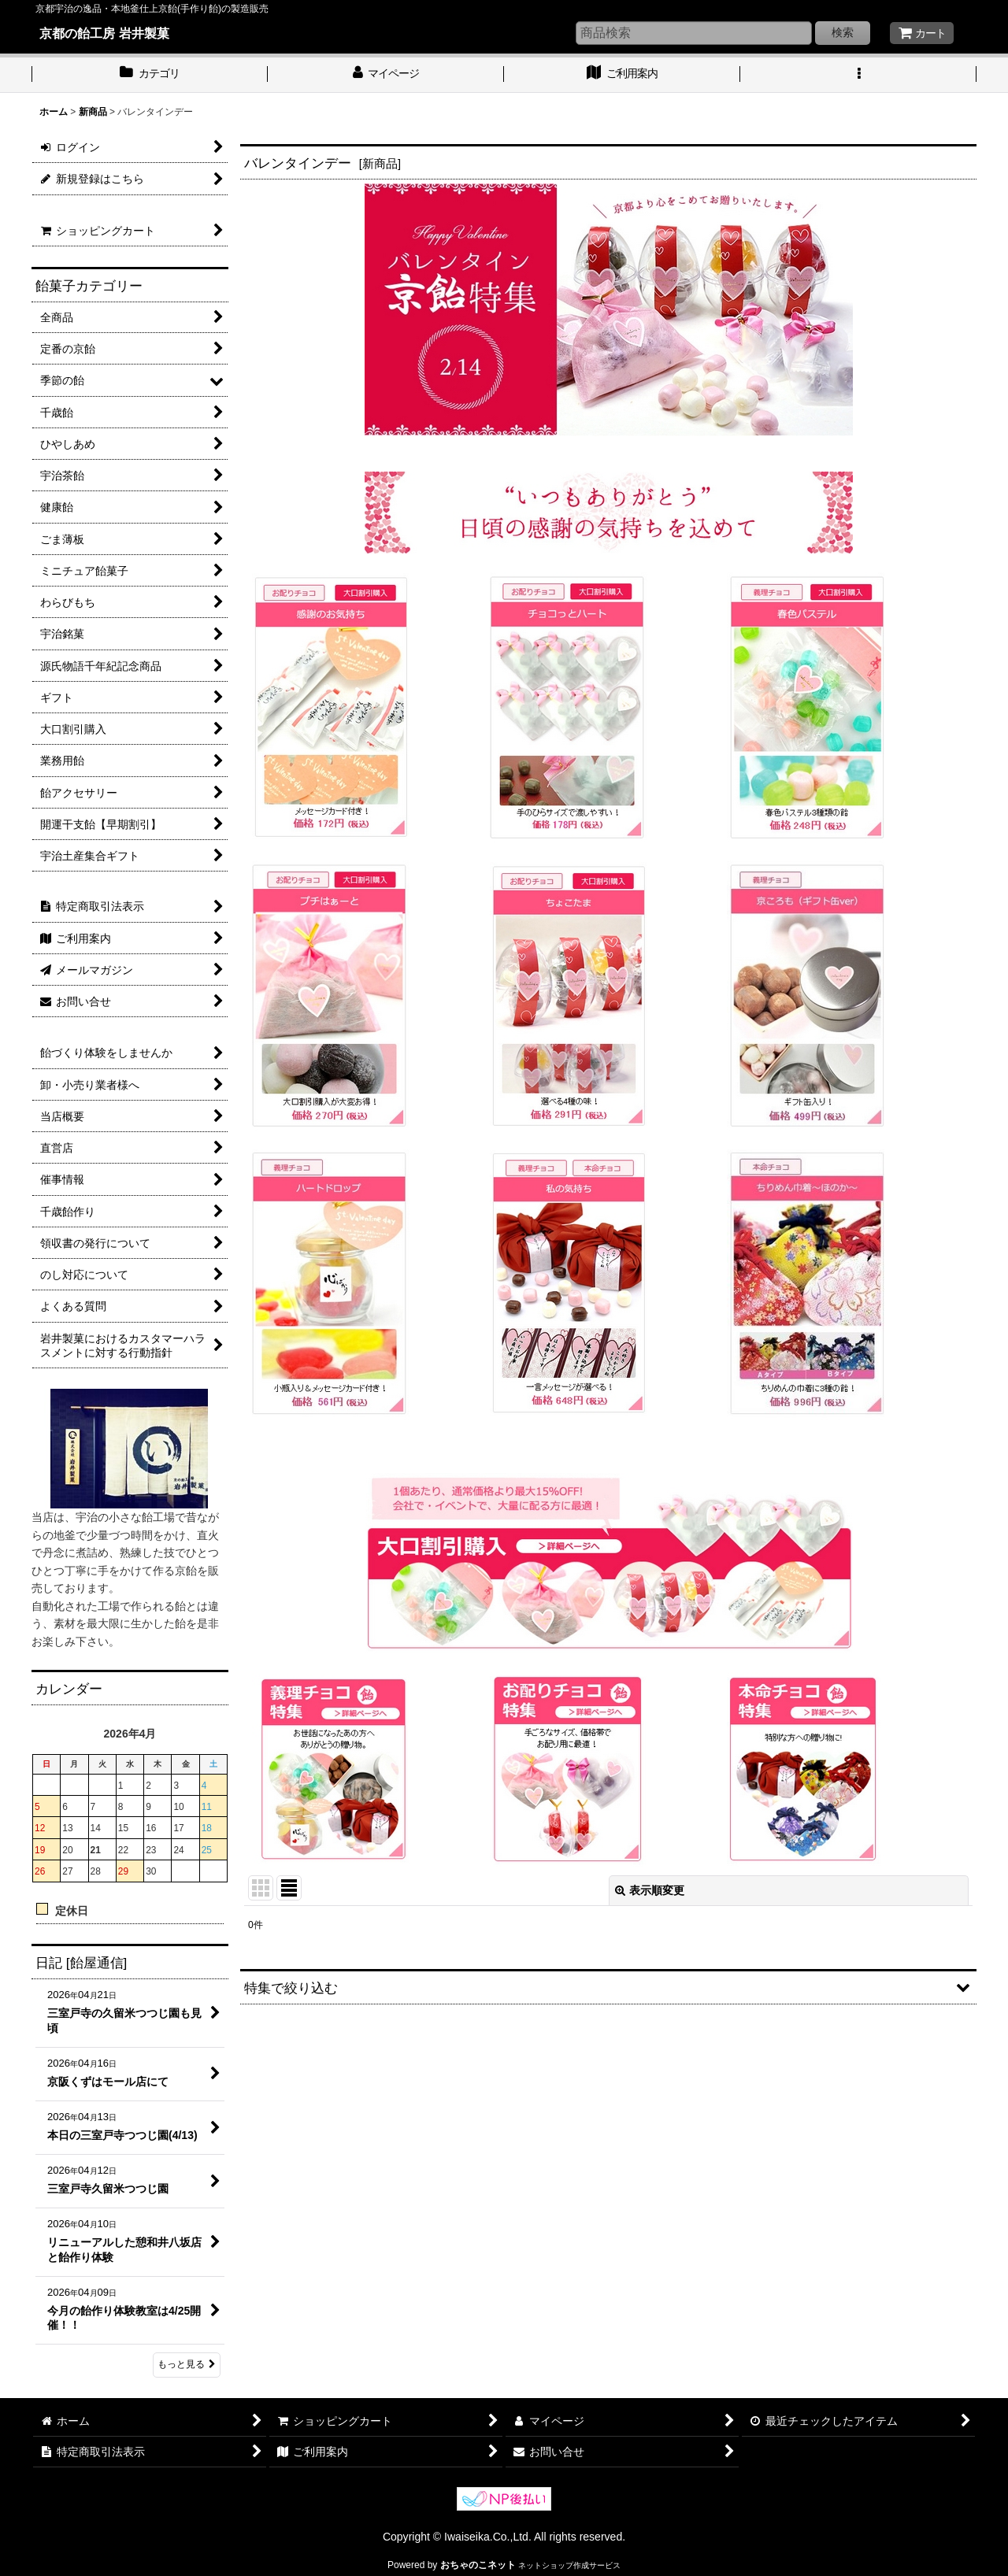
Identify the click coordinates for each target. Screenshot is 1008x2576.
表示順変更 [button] (649, 1890)
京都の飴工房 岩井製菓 (104, 33)
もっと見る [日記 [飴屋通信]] (187, 2364)
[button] (858, 74)
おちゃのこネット (478, 2564)
